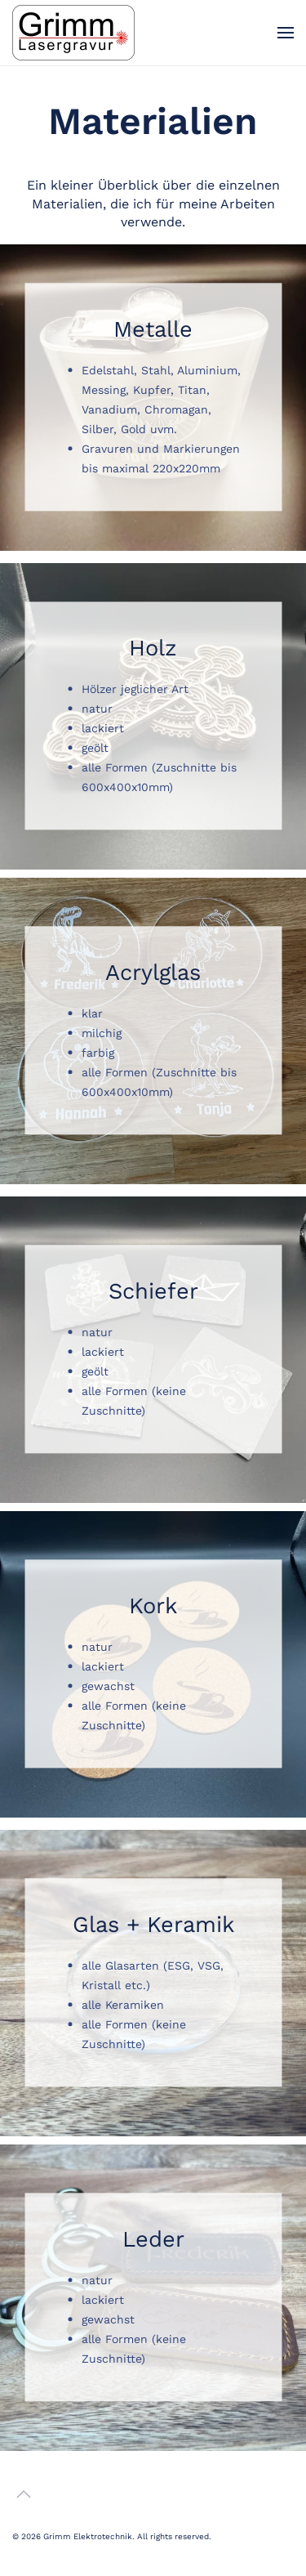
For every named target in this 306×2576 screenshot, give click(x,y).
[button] (285, 32)
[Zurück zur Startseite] (73, 32)
